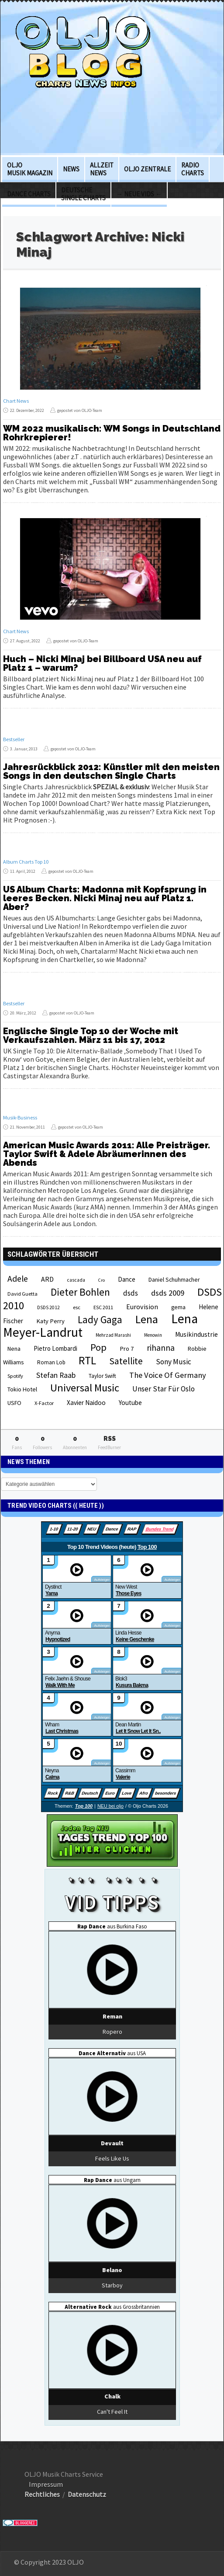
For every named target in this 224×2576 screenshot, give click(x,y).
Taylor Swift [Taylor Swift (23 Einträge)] (102, 1376)
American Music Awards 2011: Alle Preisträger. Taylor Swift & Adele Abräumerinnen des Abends (106, 1154)
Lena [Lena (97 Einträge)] (146, 1319)
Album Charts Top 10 (25, 861)
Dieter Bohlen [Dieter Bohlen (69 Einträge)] (80, 1292)
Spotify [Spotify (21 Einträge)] (15, 1376)
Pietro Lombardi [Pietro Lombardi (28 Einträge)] (55, 1348)
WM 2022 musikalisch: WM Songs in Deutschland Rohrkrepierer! (112, 433)
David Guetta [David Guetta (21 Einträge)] (22, 1293)
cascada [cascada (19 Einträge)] (76, 1280)
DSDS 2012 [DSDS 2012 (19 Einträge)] (48, 1307)
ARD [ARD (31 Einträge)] (47, 1279)
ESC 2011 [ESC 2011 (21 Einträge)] (103, 1307)
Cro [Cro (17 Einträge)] (101, 1280)
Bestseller (13, 739)
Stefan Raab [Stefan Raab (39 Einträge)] (56, 1375)
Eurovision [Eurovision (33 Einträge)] (142, 1306)
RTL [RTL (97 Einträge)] (87, 1360)
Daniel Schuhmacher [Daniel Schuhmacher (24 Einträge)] (174, 1279)
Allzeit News (102, 169)
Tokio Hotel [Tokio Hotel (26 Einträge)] (22, 1389)
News (71, 169)
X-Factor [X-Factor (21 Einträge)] (44, 1403)
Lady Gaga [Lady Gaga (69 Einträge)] (100, 1319)
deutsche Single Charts (83, 194)
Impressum (46, 2484)
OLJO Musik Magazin (29, 169)
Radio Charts (192, 169)
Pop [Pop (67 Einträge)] (98, 1347)
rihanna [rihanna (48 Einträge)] (161, 1347)
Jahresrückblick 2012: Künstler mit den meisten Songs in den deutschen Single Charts (111, 771)
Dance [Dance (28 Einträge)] (126, 1279)
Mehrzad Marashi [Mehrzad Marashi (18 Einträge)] (113, 1335)
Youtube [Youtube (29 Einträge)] (130, 1402)
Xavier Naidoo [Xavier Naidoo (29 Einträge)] (86, 1402)
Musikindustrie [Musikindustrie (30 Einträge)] (196, 1334)
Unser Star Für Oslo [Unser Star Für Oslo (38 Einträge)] (163, 1389)
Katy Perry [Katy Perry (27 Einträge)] (50, 1321)
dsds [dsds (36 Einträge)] (130, 1293)
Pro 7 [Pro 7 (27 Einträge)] (127, 1348)
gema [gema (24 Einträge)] (178, 1307)
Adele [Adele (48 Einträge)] (17, 1278)
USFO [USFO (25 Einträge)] (14, 1403)
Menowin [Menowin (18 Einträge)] (153, 1335)
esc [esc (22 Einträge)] (76, 1307)
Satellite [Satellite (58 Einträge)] (126, 1361)
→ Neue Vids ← (139, 194)
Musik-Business (20, 1117)
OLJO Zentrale (147, 169)
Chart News (16, 400)
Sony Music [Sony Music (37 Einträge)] (173, 1361)
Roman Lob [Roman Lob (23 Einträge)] (51, 1362)
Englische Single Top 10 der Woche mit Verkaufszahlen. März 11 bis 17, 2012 (90, 1035)
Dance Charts (29, 194)
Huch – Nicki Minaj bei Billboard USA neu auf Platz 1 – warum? (102, 663)
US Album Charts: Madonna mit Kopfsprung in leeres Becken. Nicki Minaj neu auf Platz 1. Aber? (105, 898)
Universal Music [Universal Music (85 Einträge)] (84, 1387)
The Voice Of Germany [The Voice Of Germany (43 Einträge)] (167, 1375)
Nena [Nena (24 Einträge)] (14, 1348)
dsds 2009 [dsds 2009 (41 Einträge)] (167, 1293)
